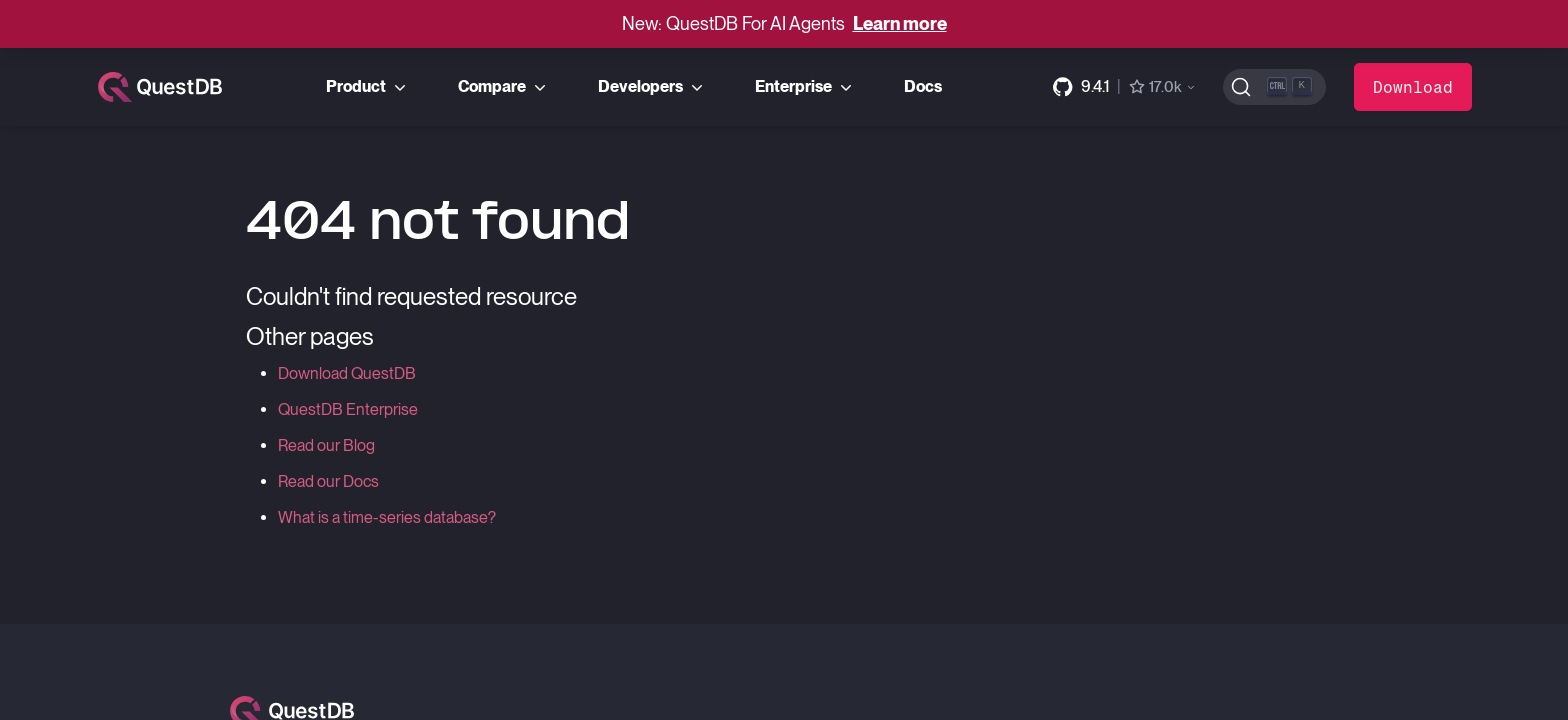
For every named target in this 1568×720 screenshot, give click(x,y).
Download (1413, 86)
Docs (923, 86)
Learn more (900, 23)
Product (368, 87)
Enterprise (805, 87)
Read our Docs (328, 481)
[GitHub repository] (1125, 87)
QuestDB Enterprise (348, 409)
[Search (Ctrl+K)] (1274, 87)
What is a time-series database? (387, 517)
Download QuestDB (347, 373)
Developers (652, 87)
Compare (504, 87)
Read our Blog (326, 445)
